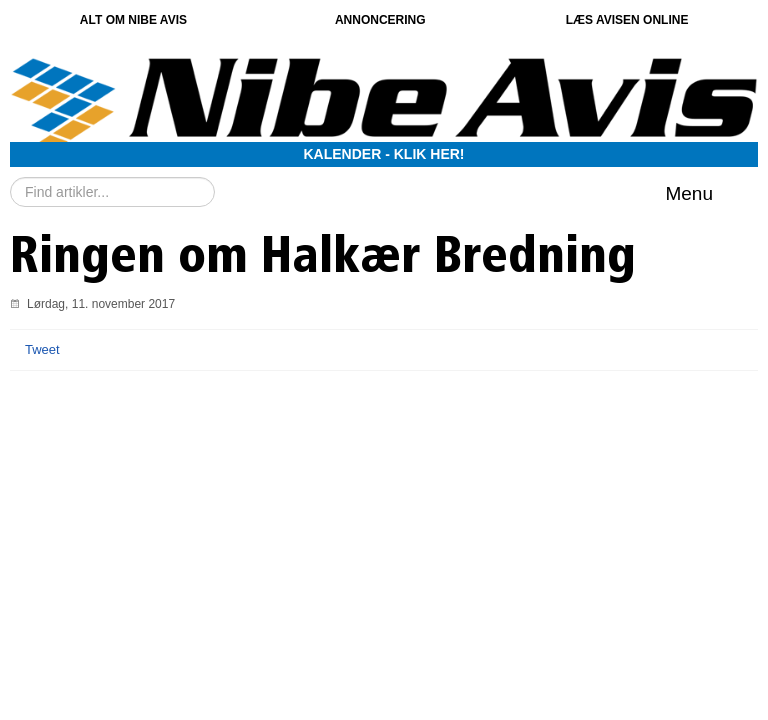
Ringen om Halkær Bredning (323, 259)
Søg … (10, 177)
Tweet (42, 349)
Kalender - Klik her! (384, 154)
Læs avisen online (627, 20)
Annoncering (380, 20)
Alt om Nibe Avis (133, 20)
